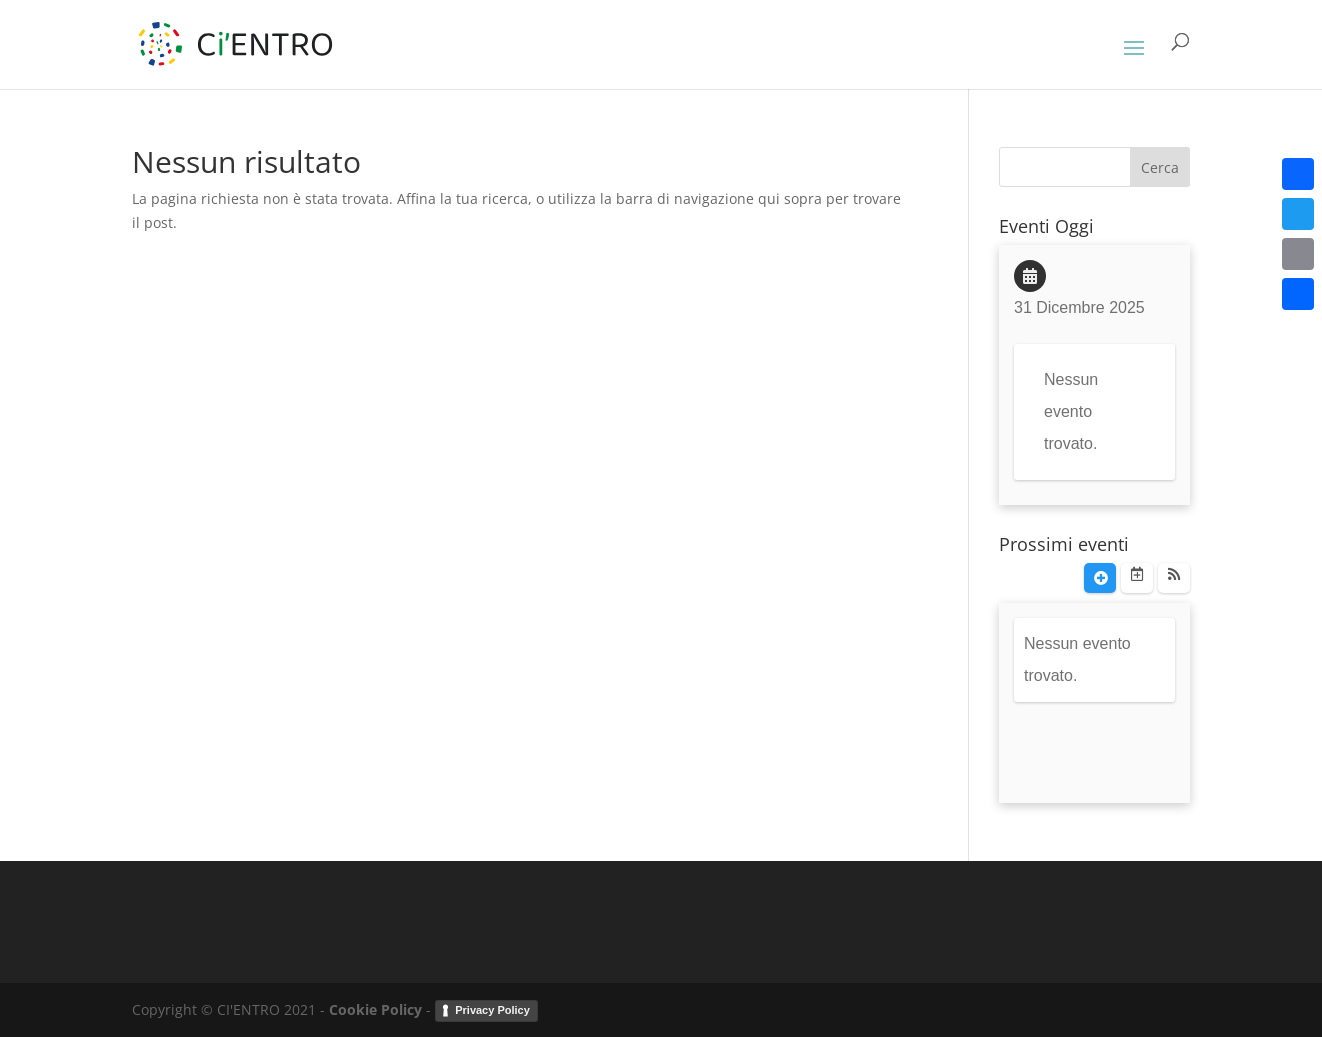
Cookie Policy (375, 1009)
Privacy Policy (492, 1010)
